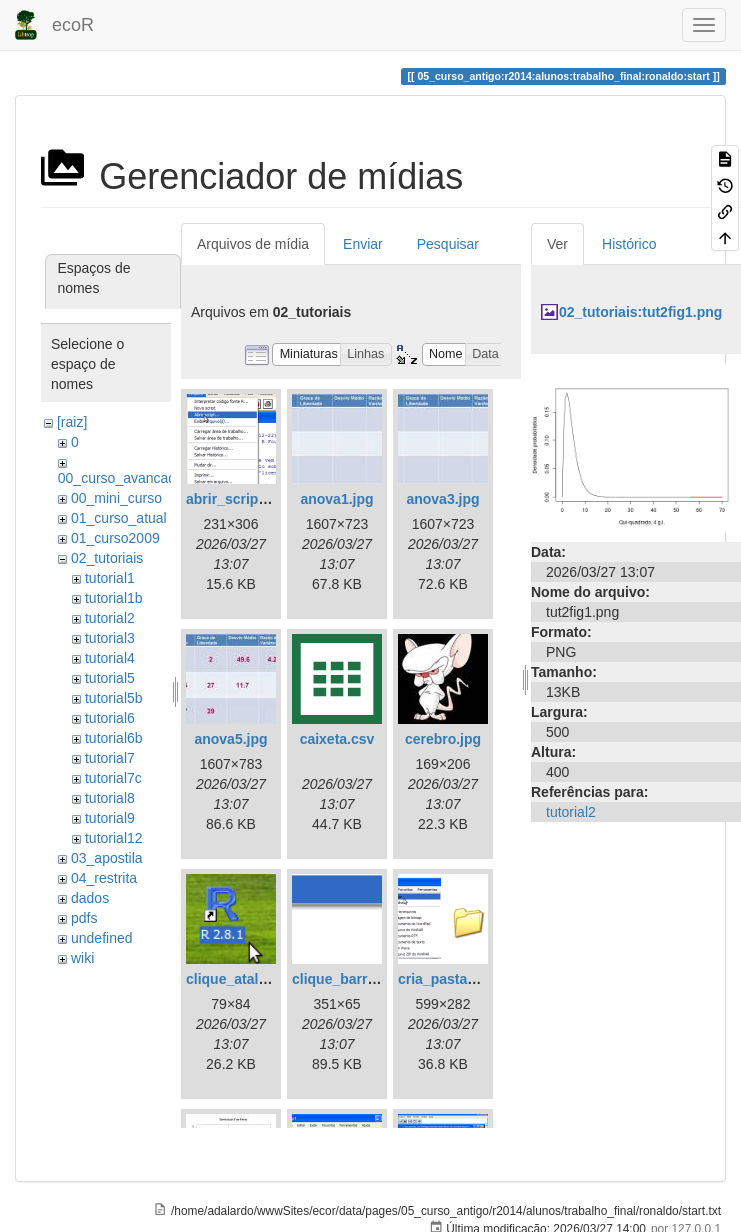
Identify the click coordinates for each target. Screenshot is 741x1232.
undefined (102, 938)
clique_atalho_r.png (251, 979)
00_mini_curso (116, 498)
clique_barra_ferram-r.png (379, 979)
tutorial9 (110, 818)
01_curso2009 (115, 538)
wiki (82, 958)
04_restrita (104, 878)
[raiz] (72, 422)
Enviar (363, 244)
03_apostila (107, 858)
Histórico (629, 244)
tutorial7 (110, 758)
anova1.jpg (336, 499)
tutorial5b (114, 698)
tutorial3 (110, 638)
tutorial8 (110, 798)
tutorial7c (113, 778)
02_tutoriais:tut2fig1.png (640, 312)
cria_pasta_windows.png (481, 979)
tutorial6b (114, 738)
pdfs (84, 918)
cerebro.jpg (443, 739)
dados (90, 898)
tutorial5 (110, 678)
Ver (557, 244)
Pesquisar (448, 244)
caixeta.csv (337, 739)
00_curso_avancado (121, 478)
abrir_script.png (239, 499)
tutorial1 (110, 578)
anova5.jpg (230, 739)
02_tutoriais (107, 558)
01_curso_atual (119, 518)
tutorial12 (114, 838)
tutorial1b (114, 598)
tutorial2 (110, 618)
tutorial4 (110, 658)
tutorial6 (110, 718)
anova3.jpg (442, 499)
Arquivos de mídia (253, 244)
